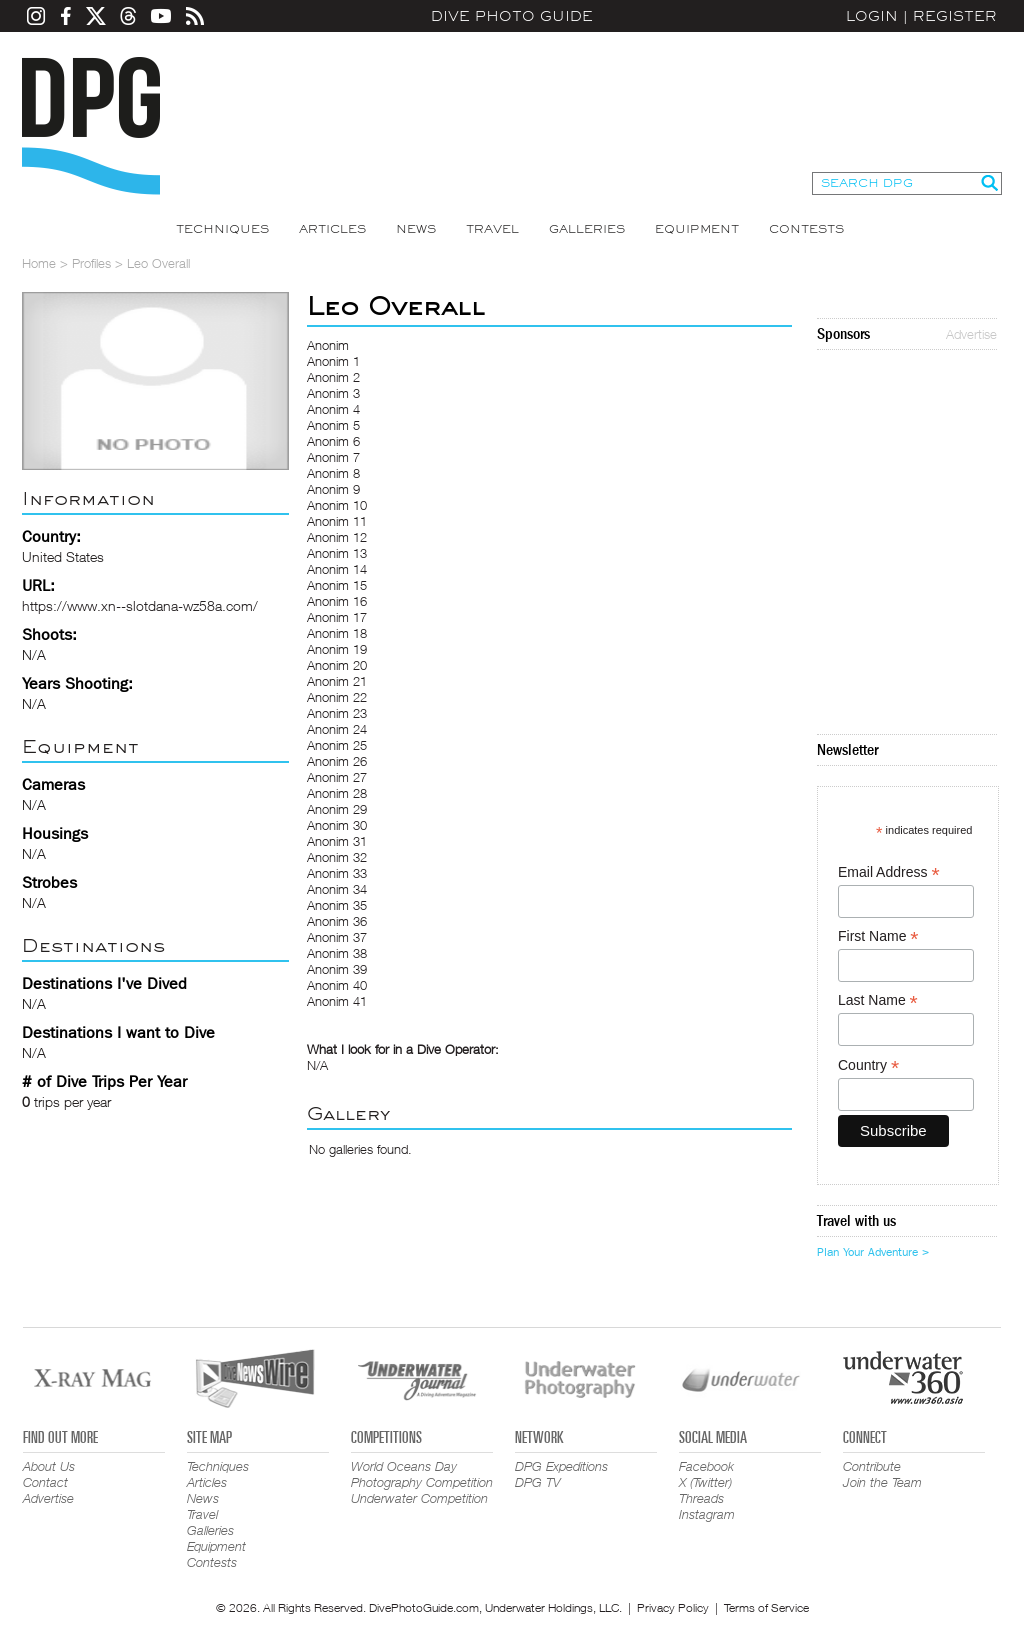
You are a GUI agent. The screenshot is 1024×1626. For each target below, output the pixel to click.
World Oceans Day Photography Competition (422, 1474)
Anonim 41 (337, 1001)
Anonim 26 (337, 761)
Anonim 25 (337, 745)
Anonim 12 (337, 537)
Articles (332, 229)
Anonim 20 (337, 665)
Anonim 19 (337, 649)
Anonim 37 (337, 937)
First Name (878, 936)
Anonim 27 (337, 777)
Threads (701, 1498)
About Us (49, 1466)
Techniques (222, 229)
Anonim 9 (333, 489)
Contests (806, 229)
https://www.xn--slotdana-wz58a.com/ (140, 605)
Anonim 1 (333, 361)
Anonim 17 (337, 617)
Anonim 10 (337, 505)
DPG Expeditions (561, 1466)
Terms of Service (766, 1607)
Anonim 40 (337, 985)
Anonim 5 (333, 425)
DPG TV (538, 1482)
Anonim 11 (337, 521)
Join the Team (882, 1482)
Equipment (697, 229)
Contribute (872, 1466)
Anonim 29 (337, 809)
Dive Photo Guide (512, 16)
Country (868, 1065)
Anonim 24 (337, 729)
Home (39, 263)
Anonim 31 (337, 841)
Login (872, 16)
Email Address (889, 872)
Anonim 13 (337, 553)
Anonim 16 (337, 601)
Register (955, 16)
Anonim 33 (337, 873)
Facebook (706, 1466)
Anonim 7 (333, 457)
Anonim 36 (337, 921)
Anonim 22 (337, 697)
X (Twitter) (705, 1482)
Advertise (971, 334)
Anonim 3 (333, 393)
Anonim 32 (337, 857)
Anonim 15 (337, 585)
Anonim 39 (337, 969)
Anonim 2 (333, 377)
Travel (492, 229)
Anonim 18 (337, 633)
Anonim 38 (337, 953)
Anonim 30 (337, 825)
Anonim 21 (337, 681)
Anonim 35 (337, 905)
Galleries (587, 229)
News (416, 229)
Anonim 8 (333, 473)
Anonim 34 (337, 889)
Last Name (878, 1000)
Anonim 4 (333, 409)
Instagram (707, 1514)
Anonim (328, 345)
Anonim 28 (337, 793)
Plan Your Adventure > (873, 1252)
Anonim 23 (337, 713)
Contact (45, 1482)
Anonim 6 (333, 441)
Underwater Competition (419, 1498)
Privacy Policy (673, 1607)
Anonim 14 (337, 569)
